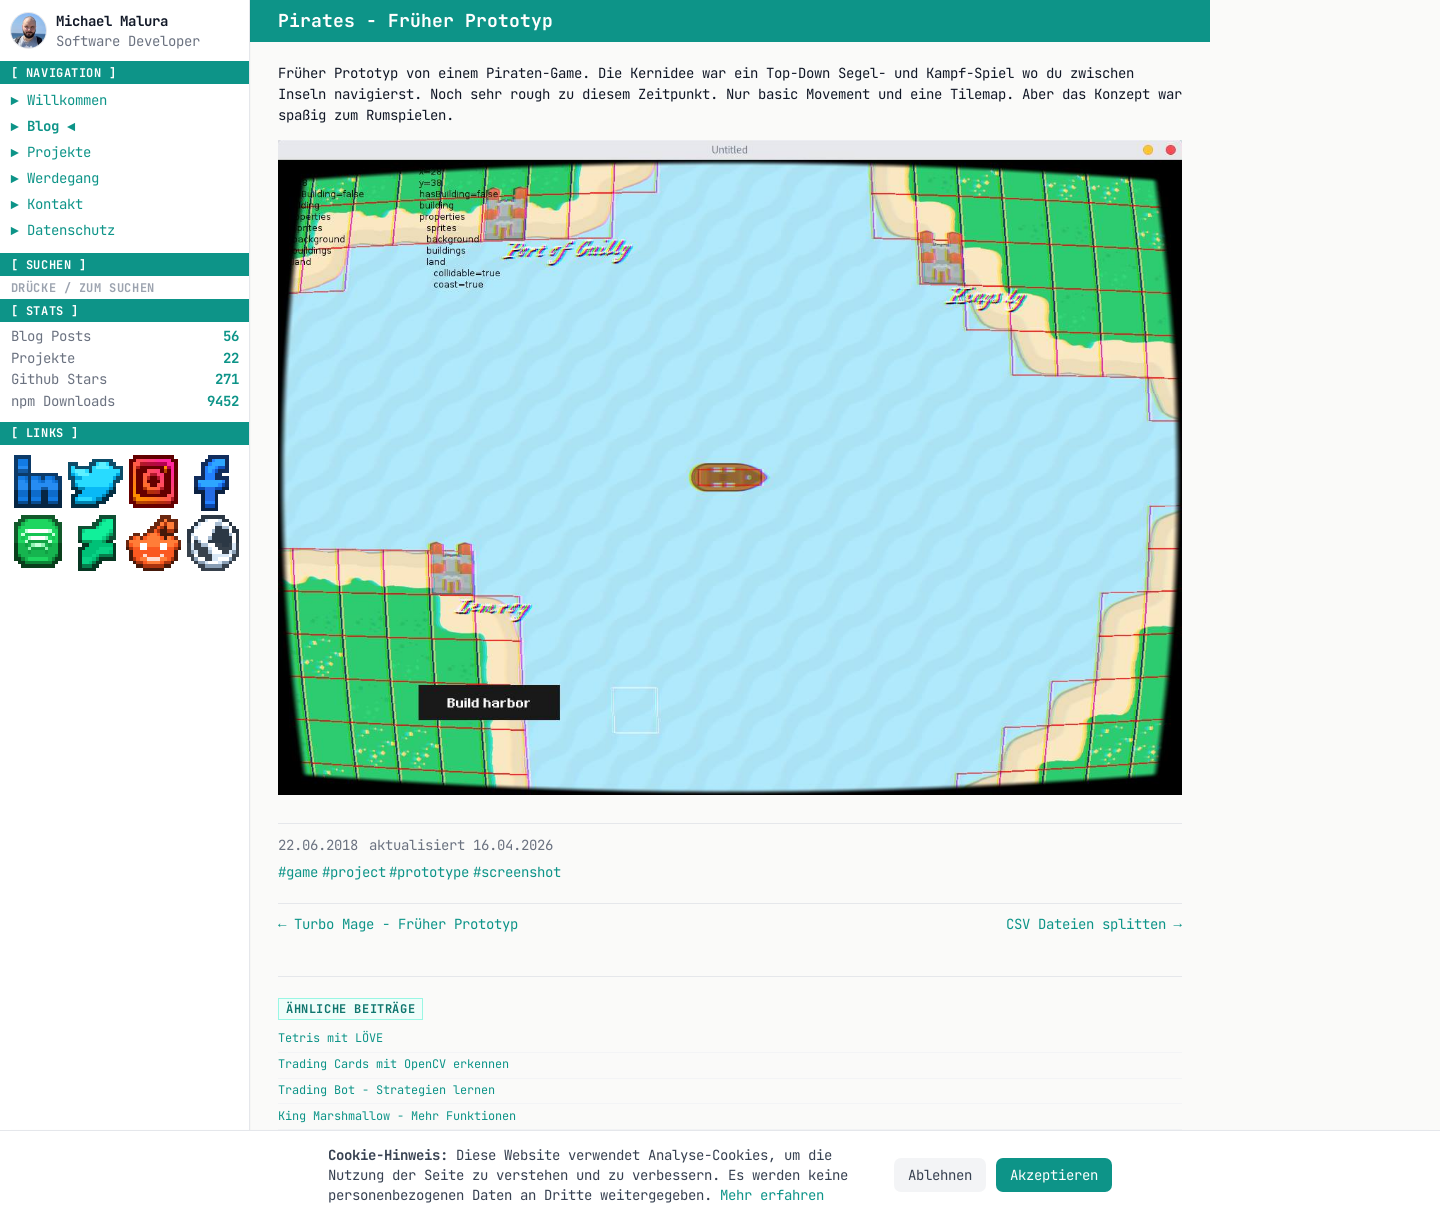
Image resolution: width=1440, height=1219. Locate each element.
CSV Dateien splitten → (1094, 924)
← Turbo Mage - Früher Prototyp (398, 924)
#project (354, 872)
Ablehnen (940, 1175)
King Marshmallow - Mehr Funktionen (397, 1116)
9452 (223, 401)
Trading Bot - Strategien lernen (386, 1090)
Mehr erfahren (772, 1195)
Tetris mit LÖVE (330, 1038)
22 (231, 358)
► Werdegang (55, 178)
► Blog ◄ (43, 126)
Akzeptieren (1054, 1175)
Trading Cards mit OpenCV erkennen (393, 1064)
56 (231, 336)
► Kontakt (47, 204)
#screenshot (517, 872)
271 (227, 379)
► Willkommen (59, 100)
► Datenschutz (63, 230)
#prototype (429, 872)
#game (298, 872)
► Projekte (51, 152)
